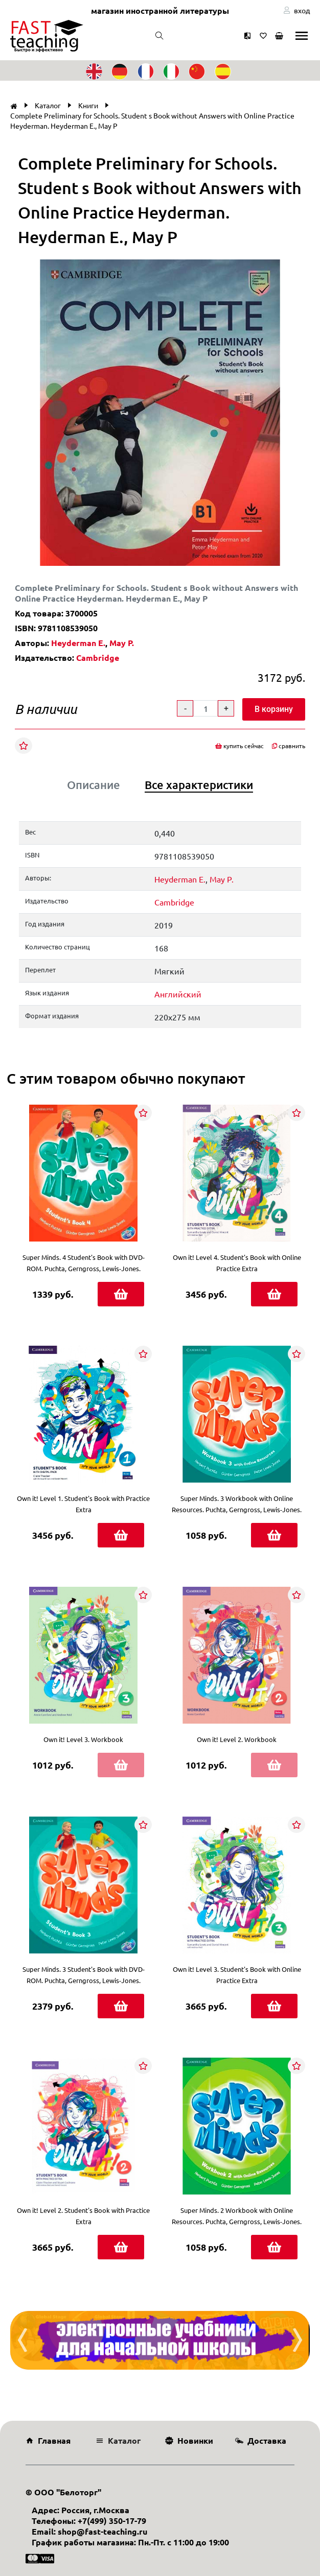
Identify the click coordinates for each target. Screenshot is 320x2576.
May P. (121, 642)
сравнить (288, 745)
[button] (304, 268)
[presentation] (22, 2340)
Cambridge (97, 657)
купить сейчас (239, 745)
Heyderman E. (78, 642)
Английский (177, 994)
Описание (93, 785)
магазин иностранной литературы (160, 10)
